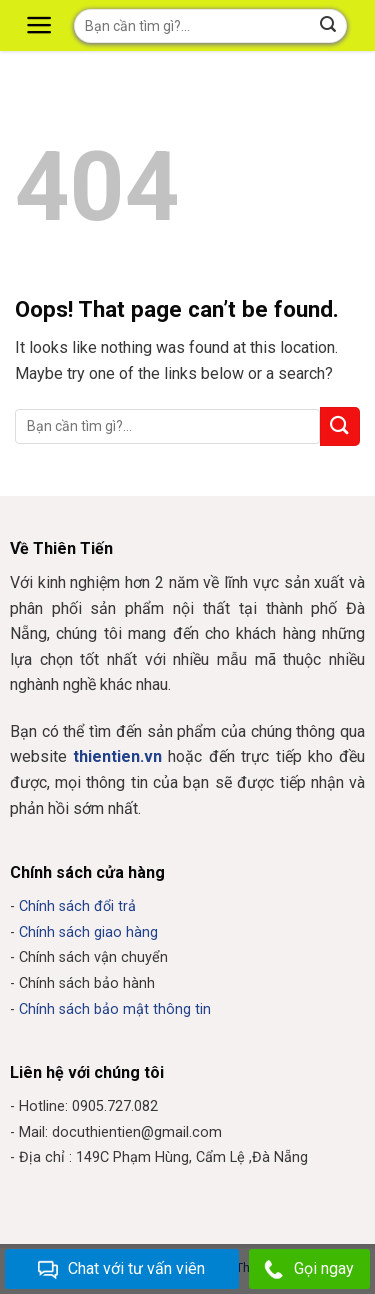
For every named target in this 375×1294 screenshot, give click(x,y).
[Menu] (42, 25)
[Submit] (340, 426)
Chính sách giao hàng (88, 932)
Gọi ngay (309, 1269)
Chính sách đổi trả (77, 906)
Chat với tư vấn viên (121, 1269)
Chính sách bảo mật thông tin (115, 1009)
